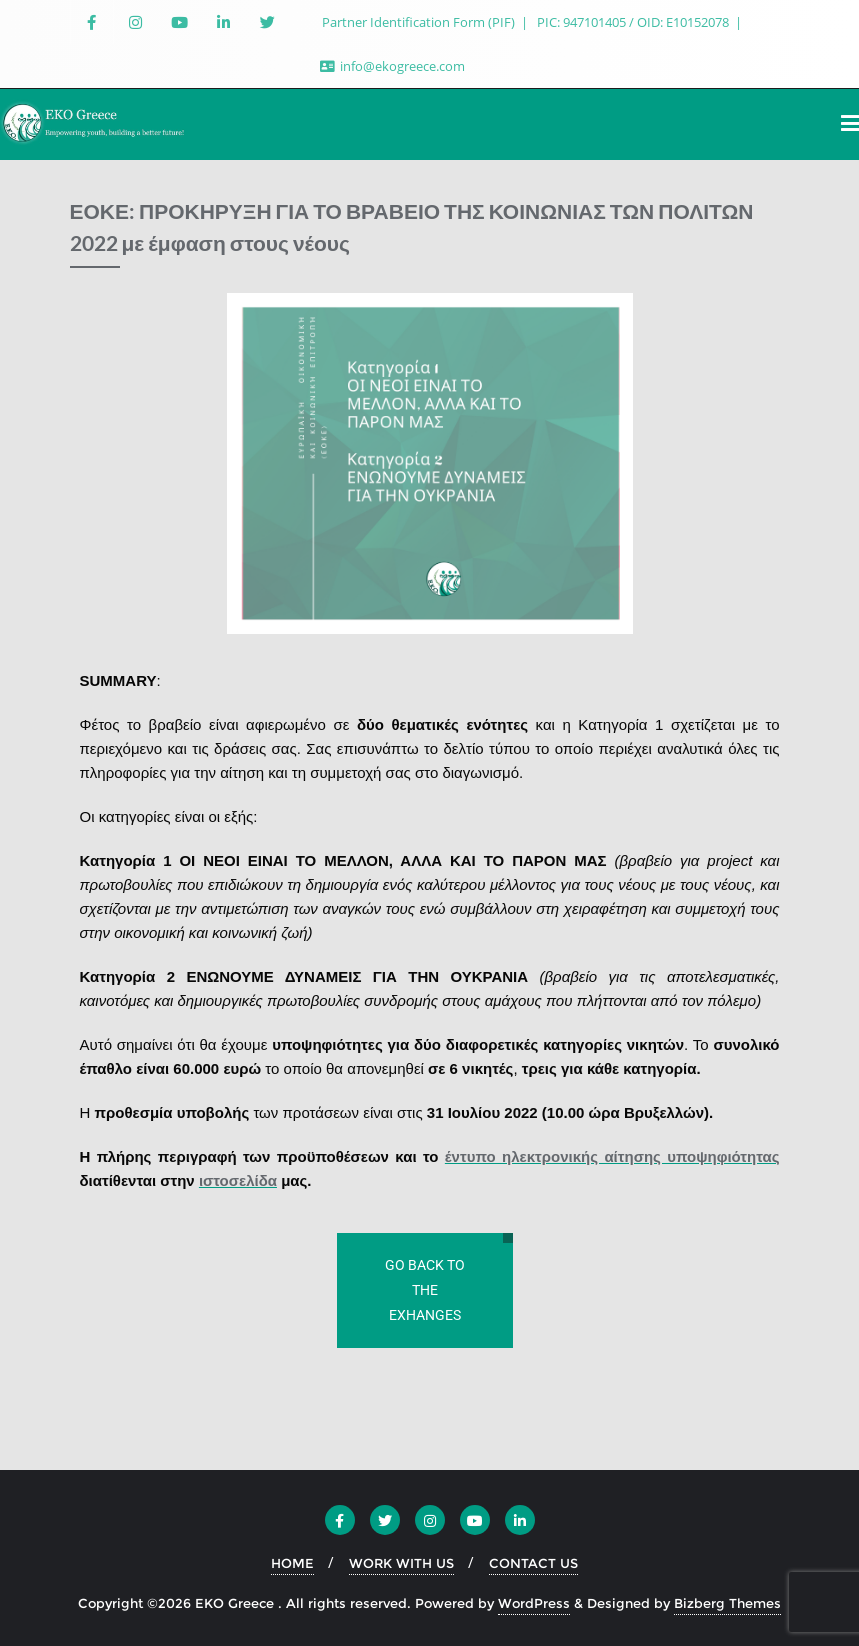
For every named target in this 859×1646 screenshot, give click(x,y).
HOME (292, 1563)
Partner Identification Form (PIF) (420, 22)
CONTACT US (533, 1563)
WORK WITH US (401, 1563)
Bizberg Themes (727, 1603)
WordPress (534, 1603)
